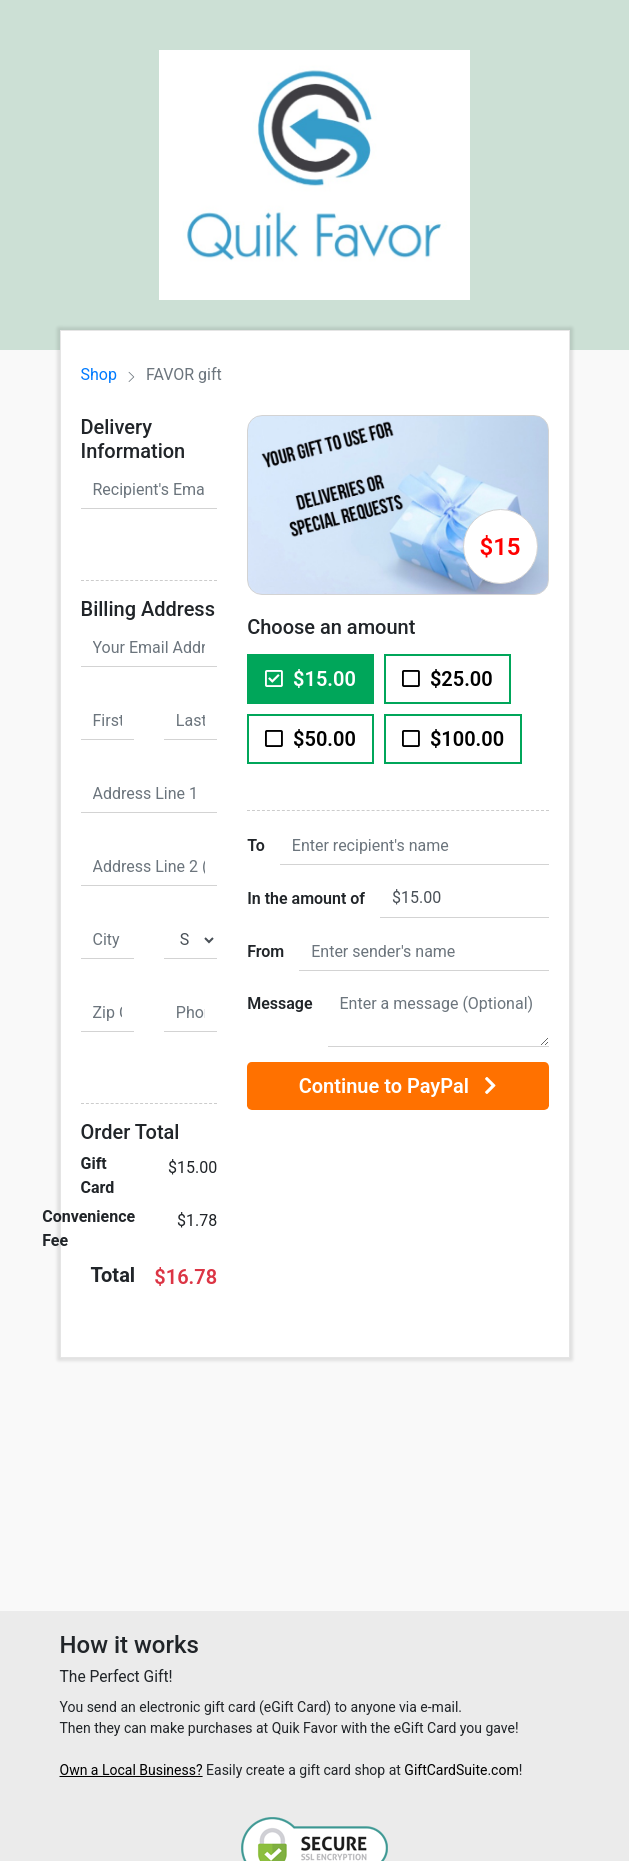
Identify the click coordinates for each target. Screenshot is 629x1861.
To (256, 845)
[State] (190, 940)
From (265, 951)
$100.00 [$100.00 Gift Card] (453, 739)
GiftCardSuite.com (461, 1770)
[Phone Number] (190, 1013)
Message (279, 1003)
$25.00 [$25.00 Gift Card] (447, 679)
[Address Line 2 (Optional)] (149, 867)
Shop (99, 374)
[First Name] (107, 721)
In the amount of (306, 898)
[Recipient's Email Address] (149, 490)
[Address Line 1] (149, 794)
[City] (107, 940)
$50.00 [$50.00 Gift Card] (310, 739)
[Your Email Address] (149, 648)
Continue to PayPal (398, 1086)
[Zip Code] (107, 1013)
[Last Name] (190, 721)
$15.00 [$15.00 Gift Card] (310, 679)
